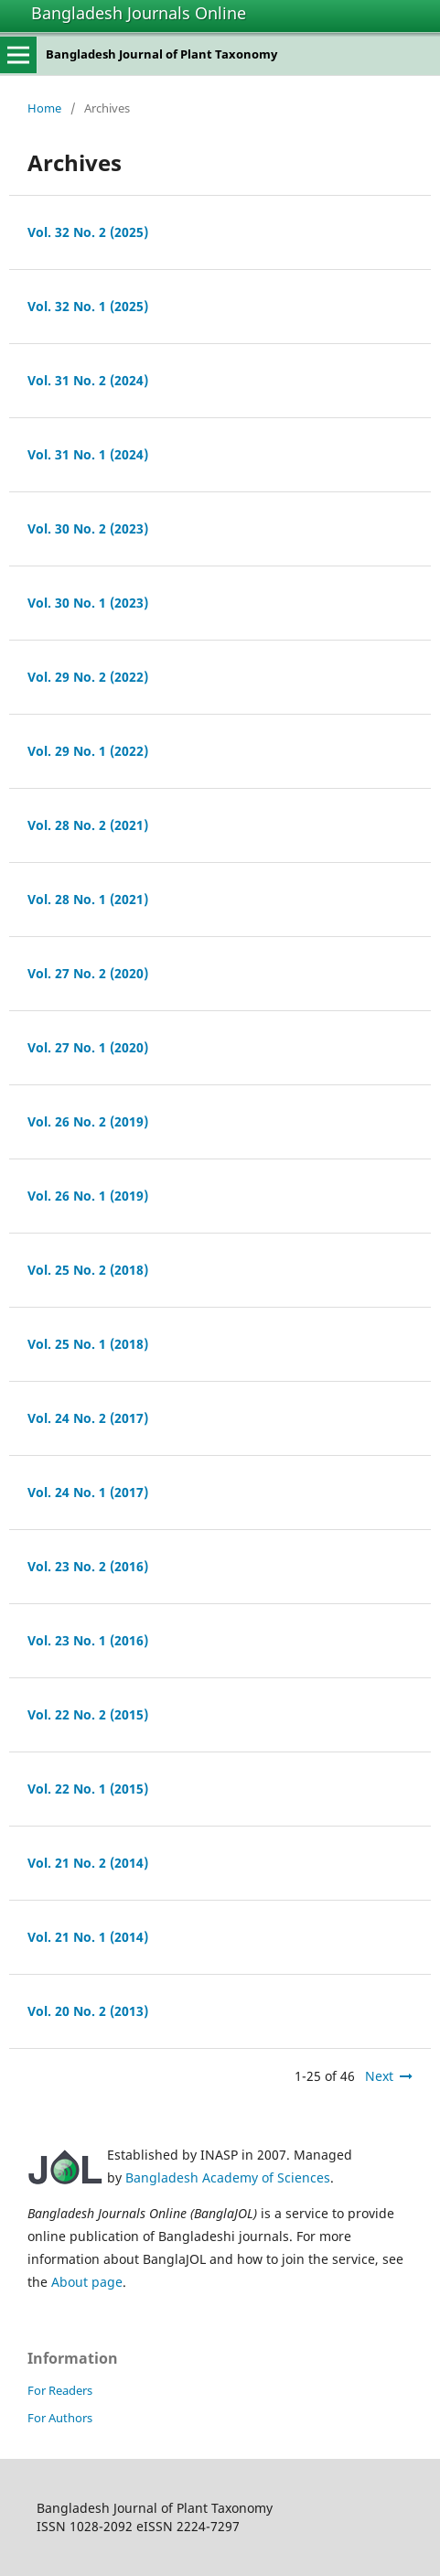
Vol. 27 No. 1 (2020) (87, 1047)
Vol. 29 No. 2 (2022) (87, 676)
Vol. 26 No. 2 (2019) (87, 1121)
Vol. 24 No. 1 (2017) (87, 1492)
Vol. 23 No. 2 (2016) (87, 1566)
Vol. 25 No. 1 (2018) (87, 1344)
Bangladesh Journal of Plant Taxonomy (161, 54)
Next (379, 2076)
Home (44, 108)
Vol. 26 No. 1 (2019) (87, 1195)
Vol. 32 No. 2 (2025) (87, 232)
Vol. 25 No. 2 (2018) (87, 1269)
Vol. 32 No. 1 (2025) (87, 306)
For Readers (59, 2390)
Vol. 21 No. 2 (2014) (87, 1862)
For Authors (59, 2417)
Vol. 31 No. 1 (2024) (87, 454)
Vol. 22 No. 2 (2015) (87, 1714)
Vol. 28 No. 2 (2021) (87, 825)
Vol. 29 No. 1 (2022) (87, 751)
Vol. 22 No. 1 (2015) (87, 1788)
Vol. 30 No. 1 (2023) (87, 602)
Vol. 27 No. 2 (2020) (87, 973)
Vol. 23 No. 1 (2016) (87, 1640)
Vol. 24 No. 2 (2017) (87, 1418)
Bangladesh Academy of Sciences (227, 2177)
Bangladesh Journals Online (138, 13)
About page (87, 2281)
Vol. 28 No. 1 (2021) (87, 899)
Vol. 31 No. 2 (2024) (87, 380)
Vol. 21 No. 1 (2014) (87, 1936)
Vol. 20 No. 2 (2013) (87, 2011)
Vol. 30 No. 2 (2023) (87, 528)
